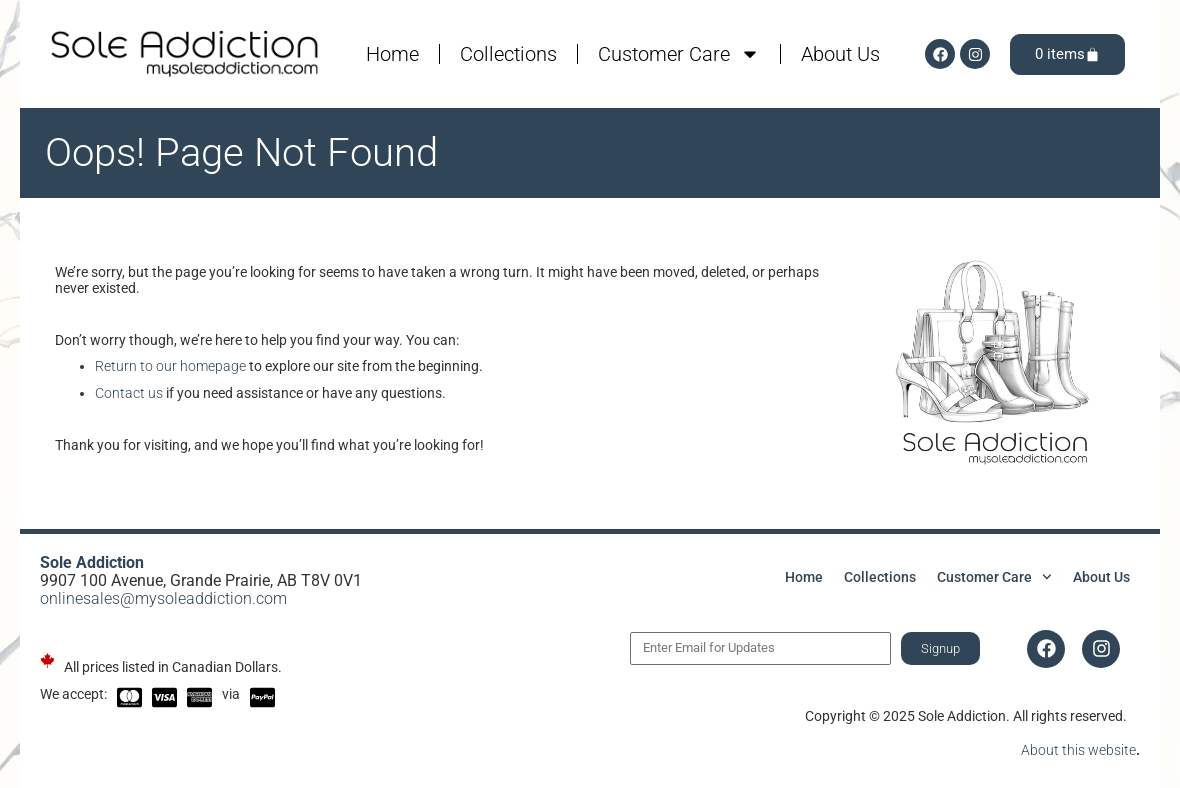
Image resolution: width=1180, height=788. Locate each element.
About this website (1078, 750)
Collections (508, 54)
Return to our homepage (170, 366)
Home (392, 54)
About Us (840, 54)
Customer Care (679, 54)
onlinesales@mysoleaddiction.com (163, 598)
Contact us (129, 393)
